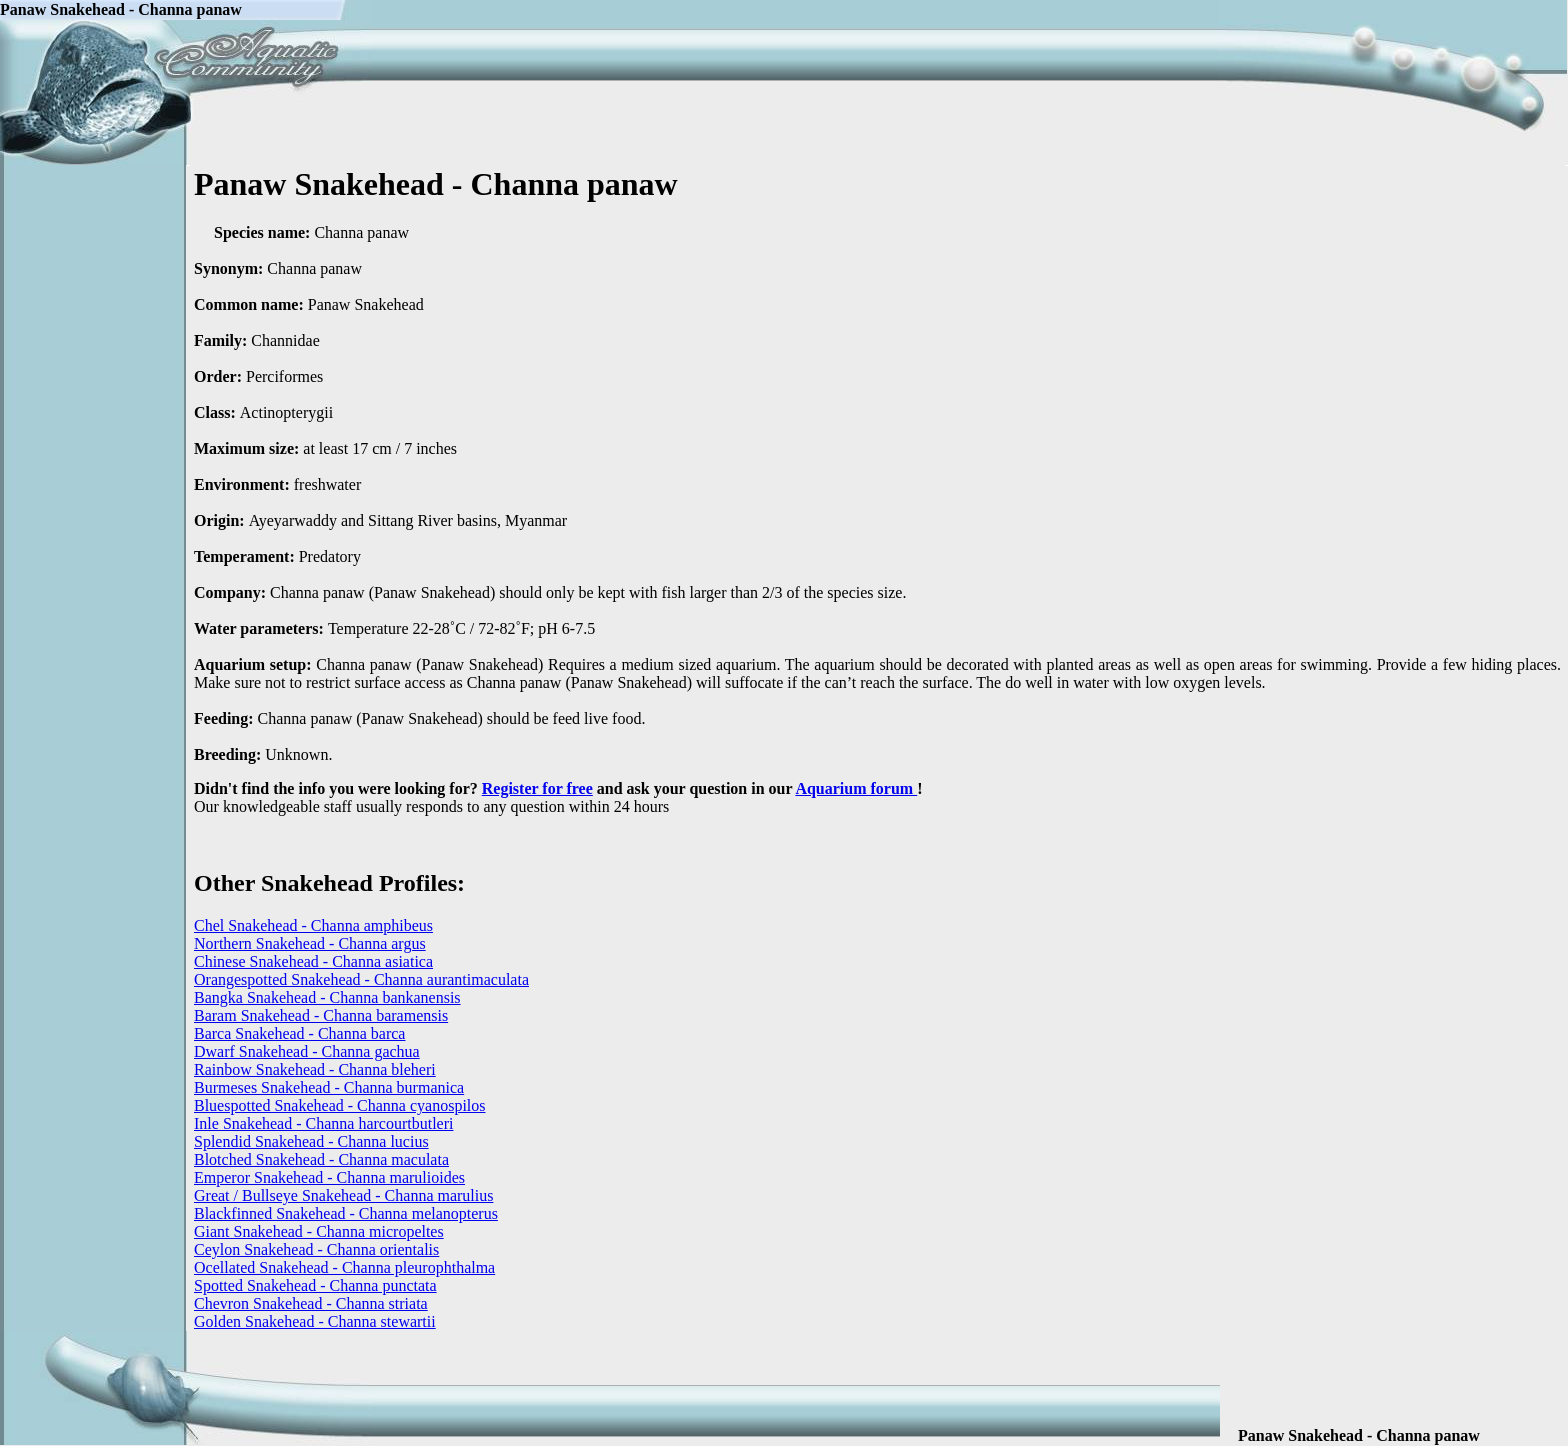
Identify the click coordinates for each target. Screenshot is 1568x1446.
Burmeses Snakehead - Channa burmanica (329, 1087)
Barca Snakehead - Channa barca (299, 1033)
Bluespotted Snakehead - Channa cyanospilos (340, 1105)
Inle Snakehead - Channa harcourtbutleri (323, 1123)
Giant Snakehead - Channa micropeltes (319, 1231)
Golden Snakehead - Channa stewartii (315, 1321)
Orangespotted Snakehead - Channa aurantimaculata (361, 979)
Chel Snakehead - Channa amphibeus (313, 925)
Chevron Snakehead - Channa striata (311, 1303)
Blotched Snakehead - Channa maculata (321, 1159)
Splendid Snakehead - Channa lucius (311, 1141)
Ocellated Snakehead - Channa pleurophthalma (344, 1267)
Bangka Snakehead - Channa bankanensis (327, 997)
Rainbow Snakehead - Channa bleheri (315, 1069)
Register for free (537, 788)
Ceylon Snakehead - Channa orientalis (316, 1249)
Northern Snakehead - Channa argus (310, 943)
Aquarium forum (856, 788)
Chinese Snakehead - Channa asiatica (313, 961)
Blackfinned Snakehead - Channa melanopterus (346, 1213)
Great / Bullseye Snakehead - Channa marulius (343, 1195)
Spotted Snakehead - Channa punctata (315, 1285)
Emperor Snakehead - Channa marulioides (329, 1177)
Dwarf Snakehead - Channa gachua (307, 1051)
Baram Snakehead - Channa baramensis (321, 1015)
